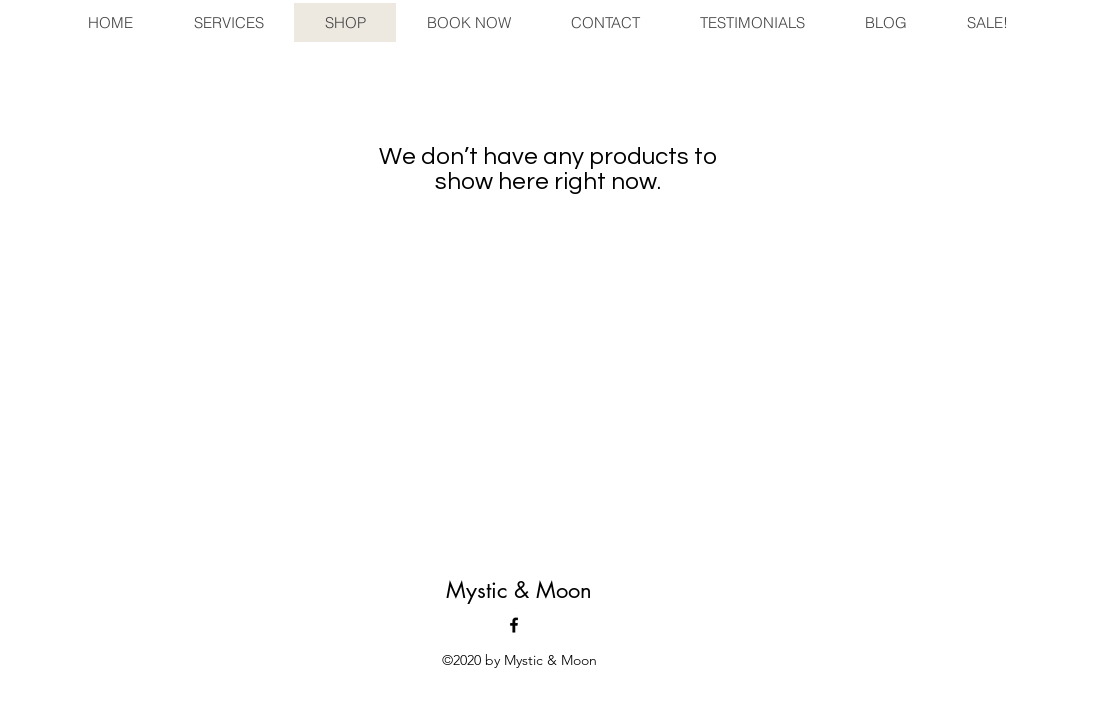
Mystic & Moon (519, 590)
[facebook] (514, 625)
